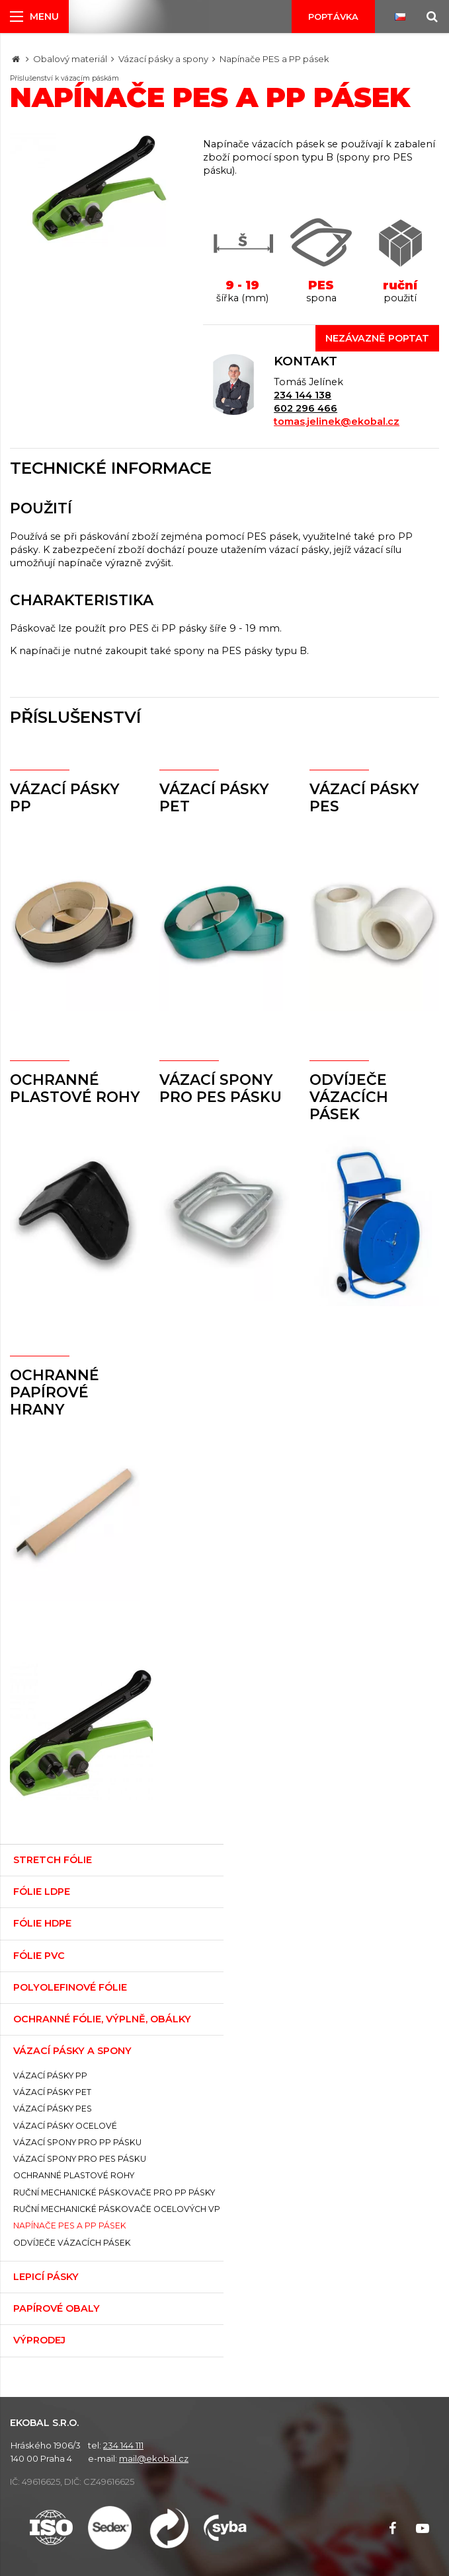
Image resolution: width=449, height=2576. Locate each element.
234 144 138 (302, 395)
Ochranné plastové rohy (75, 1088)
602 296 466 (305, 408)
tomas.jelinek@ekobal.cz (336, 421)
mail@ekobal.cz (153, 2458)
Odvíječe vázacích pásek (348, 1096)
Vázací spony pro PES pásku (220, 1088)
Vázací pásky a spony (163, 59)
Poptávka (333, 16)
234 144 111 (123, 2445)
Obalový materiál (70, 59)
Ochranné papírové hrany (54, 1392)
